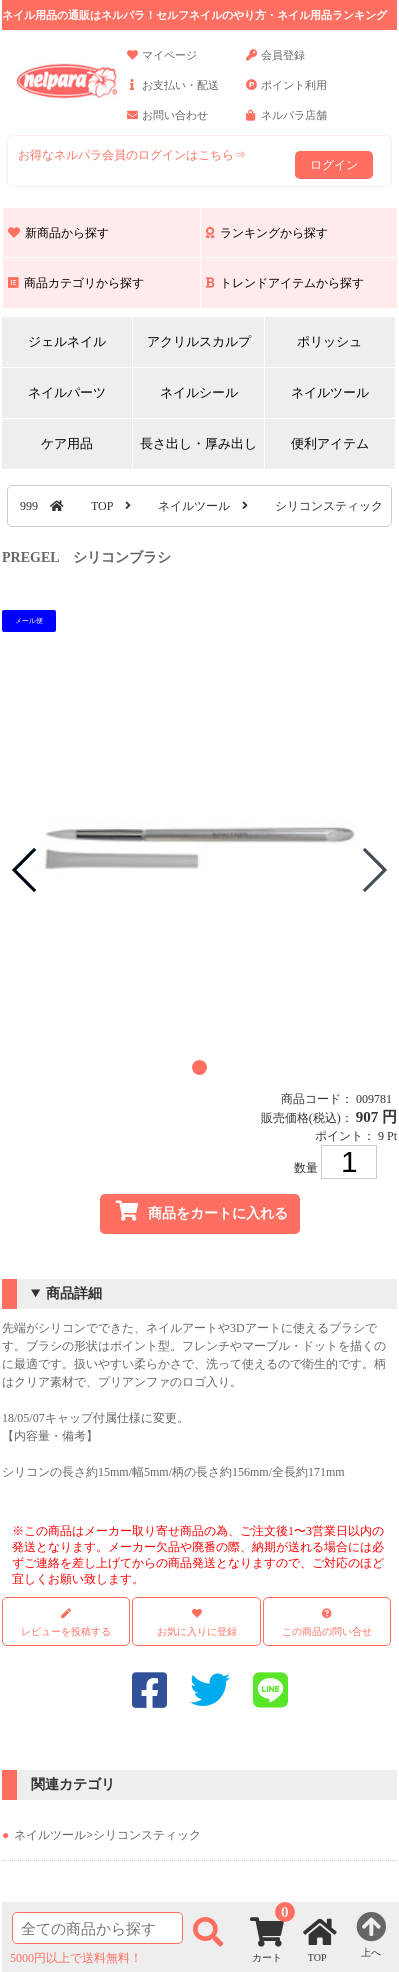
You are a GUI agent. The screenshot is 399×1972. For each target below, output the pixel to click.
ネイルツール (330, 392)
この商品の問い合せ (327, 1631)
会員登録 (275, 64)
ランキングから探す (267, 233)
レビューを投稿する (66, 1622)
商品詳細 (74, 1293)
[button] (199, 1067)
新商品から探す (58, 233)
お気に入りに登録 (197, 1631)
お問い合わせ (167, 124)
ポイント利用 (286, 94)
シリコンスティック (329, 506)
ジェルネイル (67, 341)
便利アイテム (330, 443)
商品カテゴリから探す (76, 283)
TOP (102, 506)
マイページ (162, 64)
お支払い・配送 (173, 94)
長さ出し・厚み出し (198, 443)
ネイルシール (199, 392)
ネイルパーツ (67, 392)
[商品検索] (97, 1928)
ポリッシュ (329, 341)
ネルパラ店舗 (286, 124)
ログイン (334, 165)
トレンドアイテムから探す (285, 283)
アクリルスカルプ (199, 341)
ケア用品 (67, 443)
